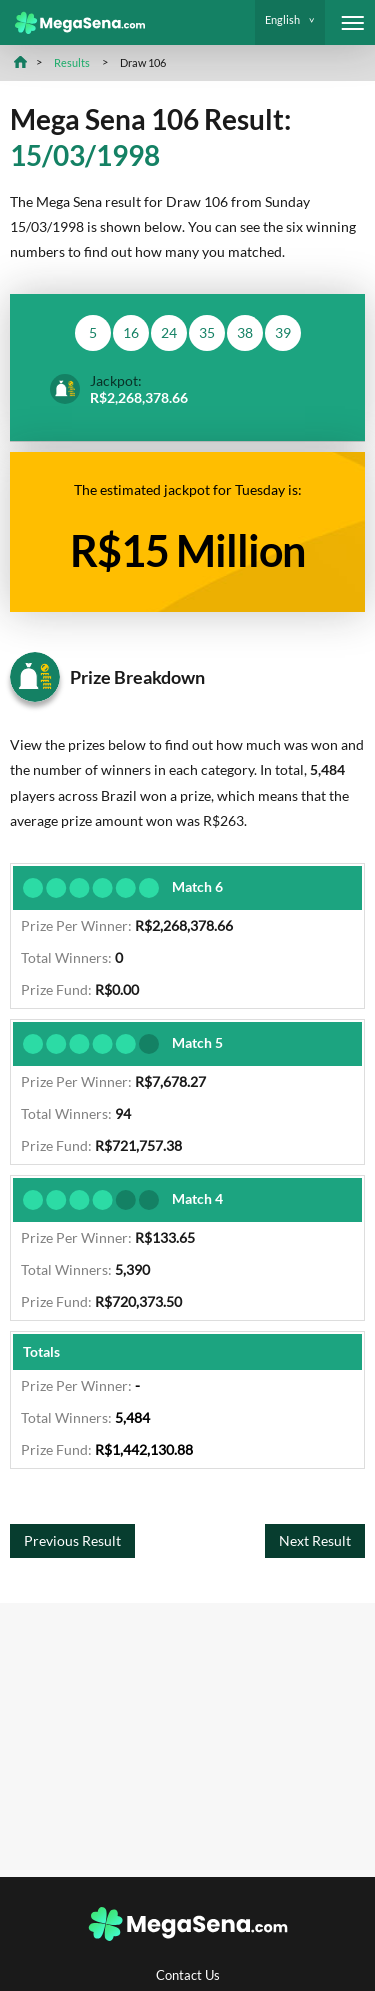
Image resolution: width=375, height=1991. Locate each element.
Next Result (315, 1540)
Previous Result (72, 1540)
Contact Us (188, 1975)
